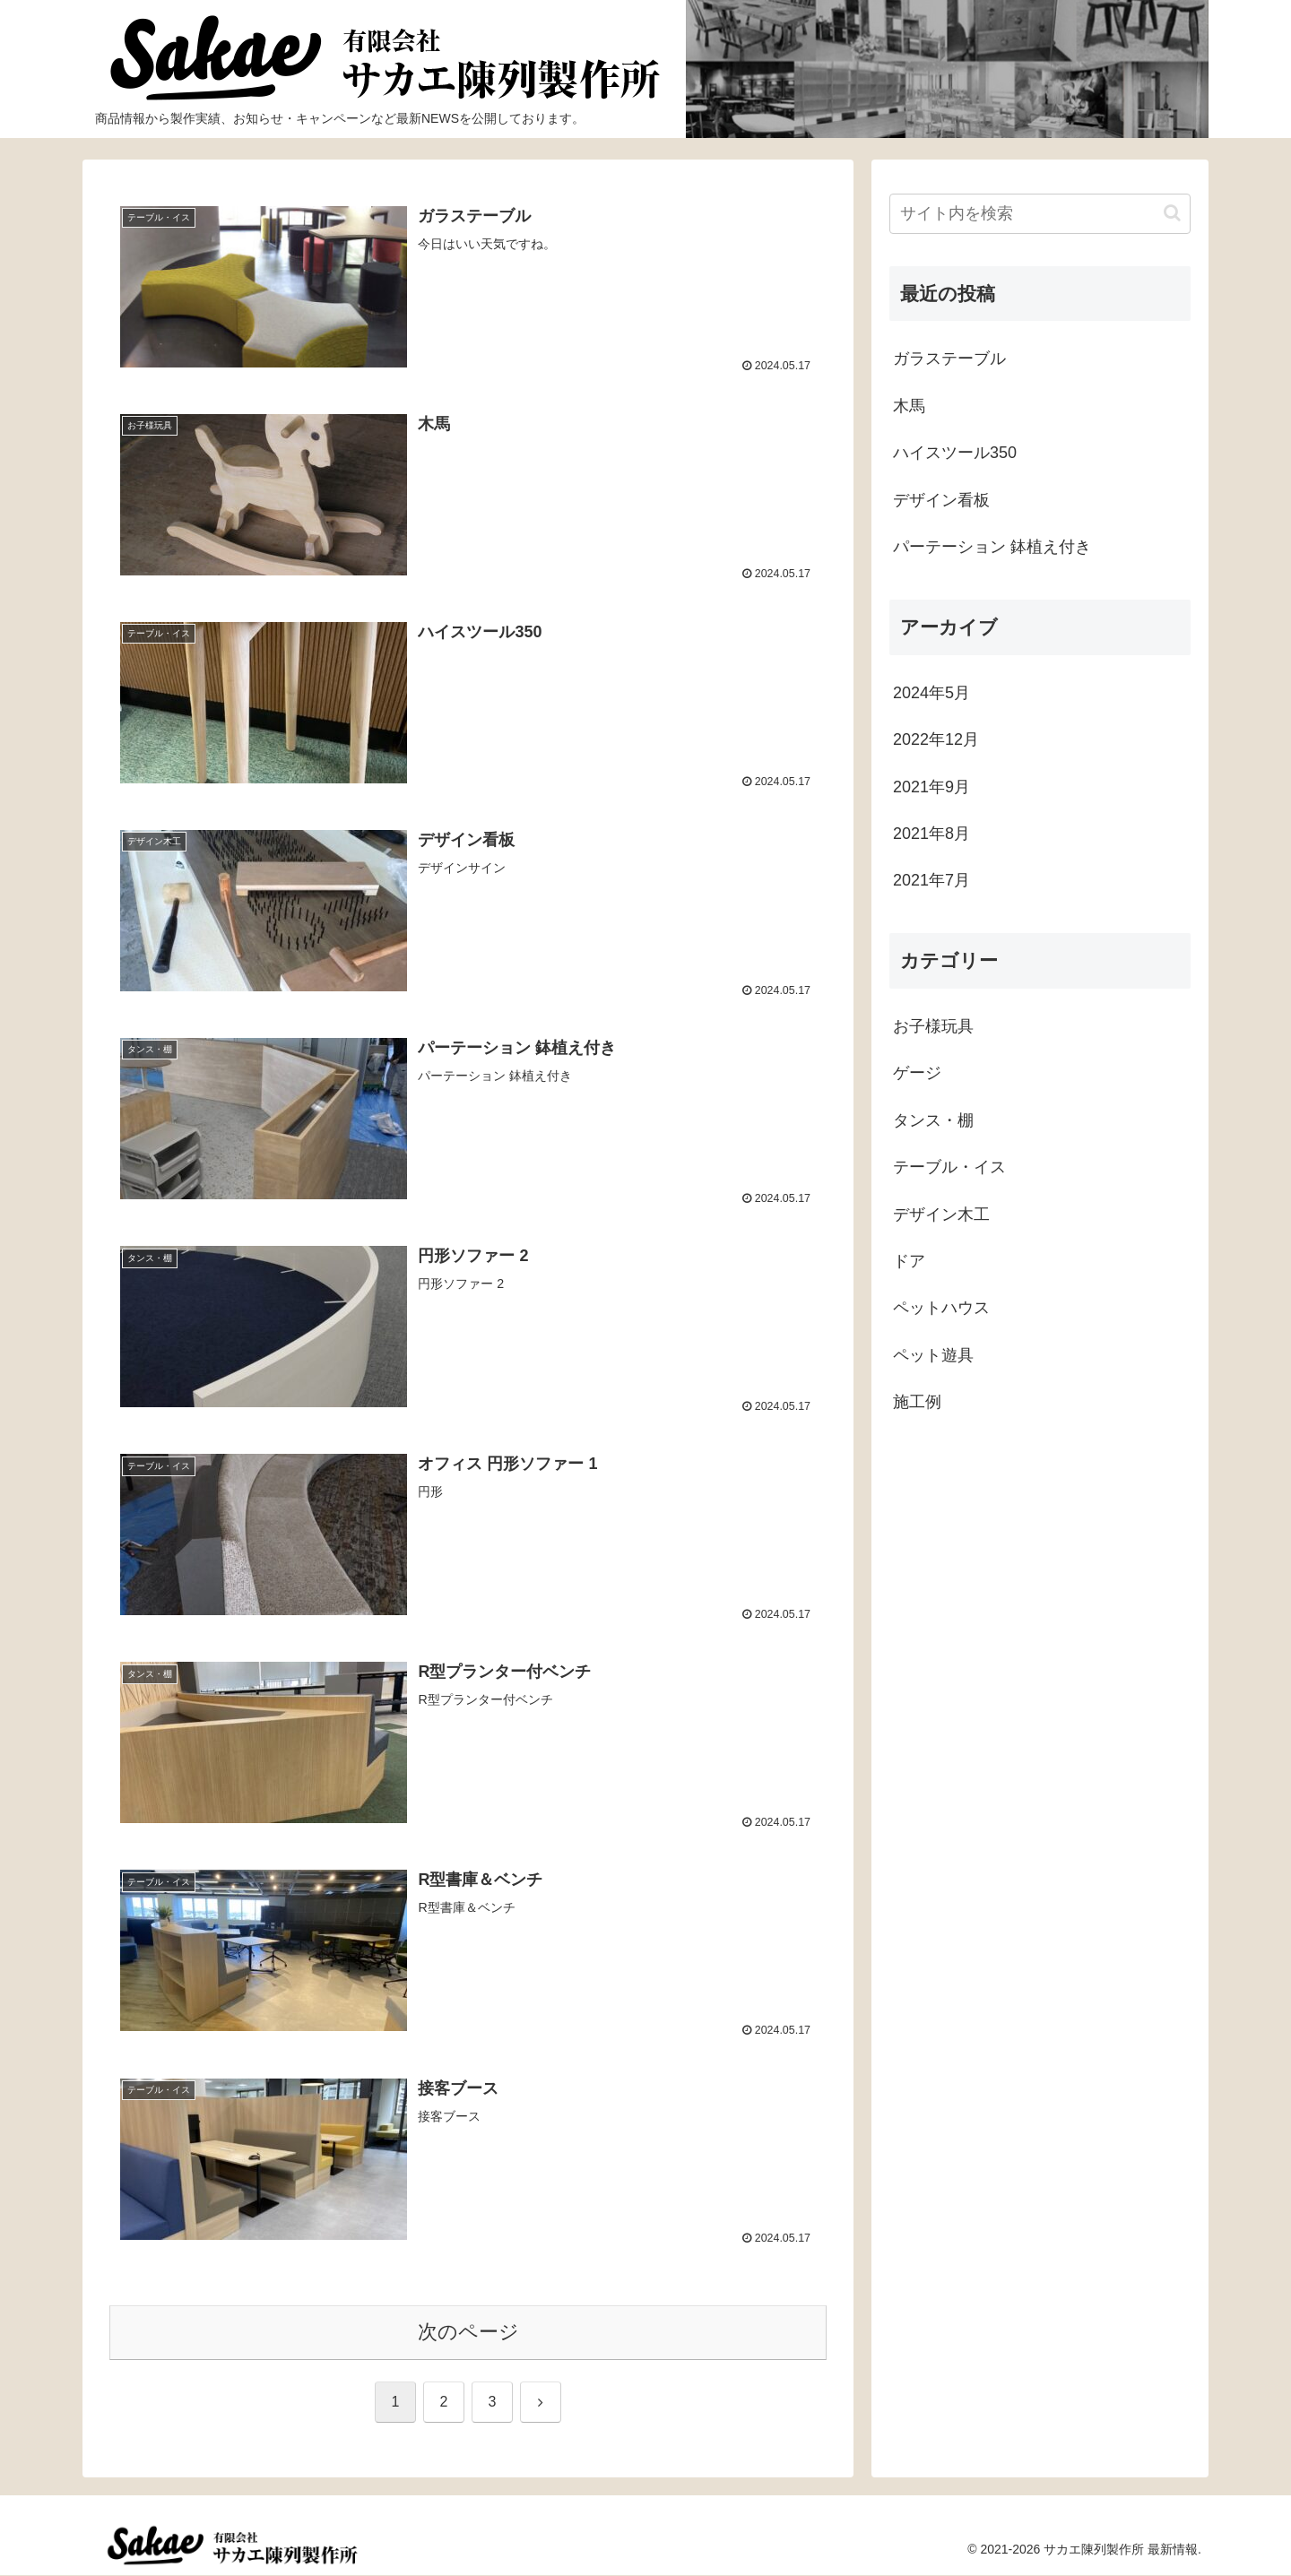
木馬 (909, 406)
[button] (1172, 213)
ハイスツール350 (955, 453)
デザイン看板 (941, 500)
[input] (1040, 214)
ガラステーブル (949, 358)
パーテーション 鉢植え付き (992, 547)
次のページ (468, 2332)
